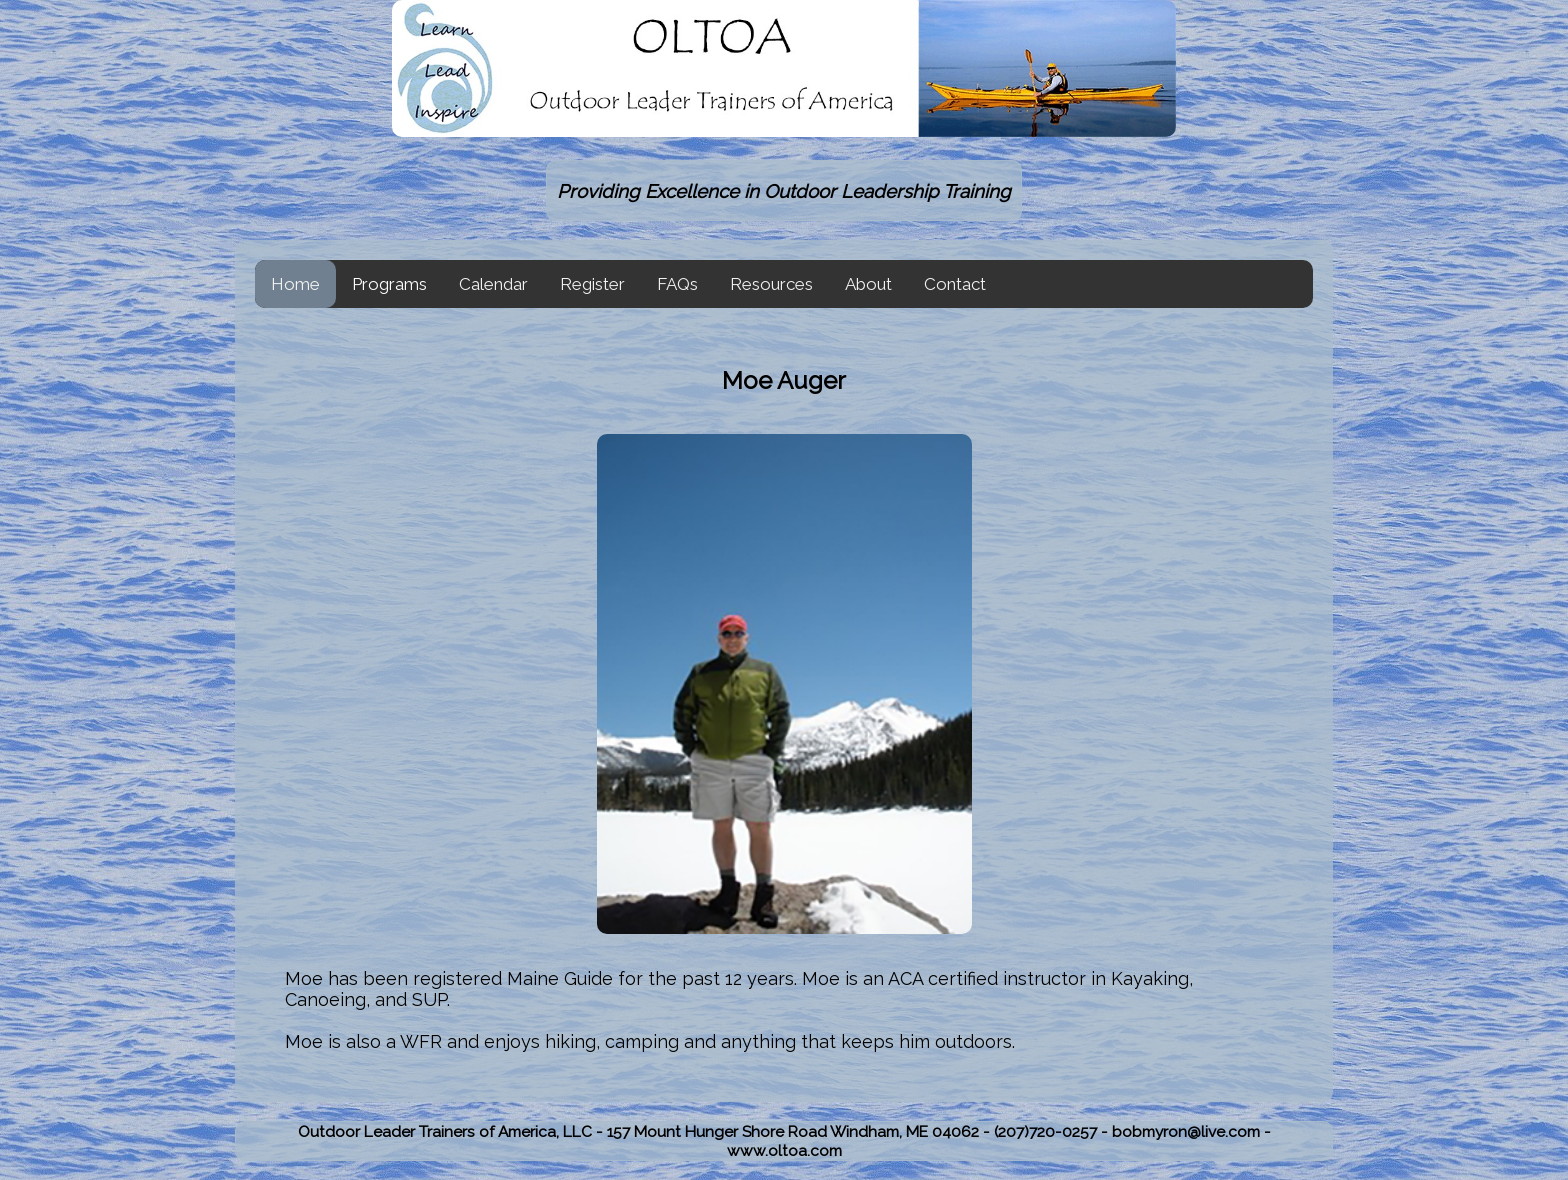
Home (295, 284)
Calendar (493, 284)
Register (592, 284)
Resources (771, 284)
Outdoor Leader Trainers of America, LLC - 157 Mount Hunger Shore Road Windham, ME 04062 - (646, 1131)
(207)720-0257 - (1053, 1131)
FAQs (677, 284)
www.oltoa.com (784, 1150)
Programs (389, 284)
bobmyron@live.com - (1191, 1131)
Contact (955, 284)
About (868, 284)
